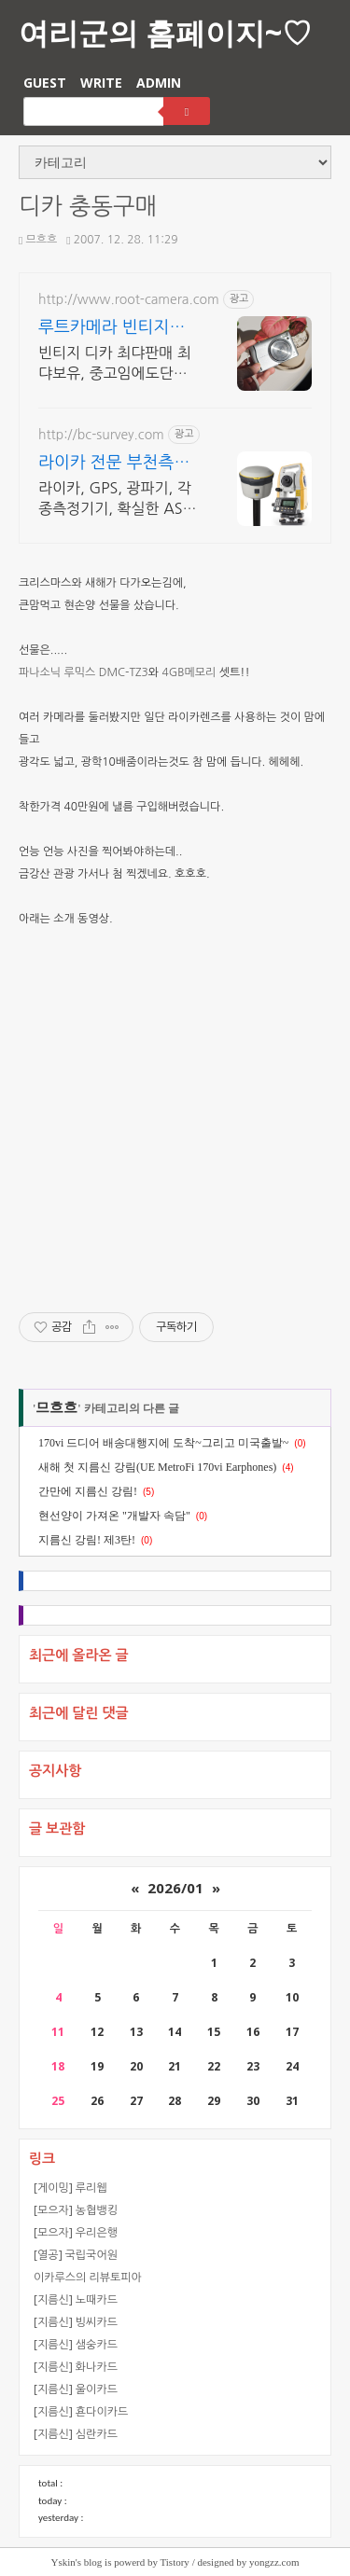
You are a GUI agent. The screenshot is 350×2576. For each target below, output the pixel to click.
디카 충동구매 (88, 206)
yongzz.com (274, 2562)
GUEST (44, 82)
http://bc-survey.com (101, 434)
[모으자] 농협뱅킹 (76, 2210)
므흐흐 (38, 239)
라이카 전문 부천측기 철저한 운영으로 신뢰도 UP (113, 464)
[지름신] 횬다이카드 (81, 2411)
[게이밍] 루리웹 (70, 2187)
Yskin (63, 2562)
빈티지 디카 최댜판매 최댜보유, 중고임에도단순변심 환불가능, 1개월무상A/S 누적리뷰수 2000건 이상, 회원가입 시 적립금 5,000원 (114, 364)
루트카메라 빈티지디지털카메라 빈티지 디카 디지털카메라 (113, 329)
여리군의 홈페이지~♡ (165, 32)
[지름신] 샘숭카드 (76, 2344)
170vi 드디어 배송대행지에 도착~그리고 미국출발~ (163, 1442)
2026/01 (175, 1887)
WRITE (101, 82)
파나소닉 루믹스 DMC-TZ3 (83, 672)
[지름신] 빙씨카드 (76, 2322)
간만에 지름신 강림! (87, 1491)
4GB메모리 (188, 672)
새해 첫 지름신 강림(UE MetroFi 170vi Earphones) (157, 1467)
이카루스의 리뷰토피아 (88, 2277)
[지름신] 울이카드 (76, 2389)
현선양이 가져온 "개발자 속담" (114, 1515)
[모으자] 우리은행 (76, 2232)
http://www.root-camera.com (128, 299)
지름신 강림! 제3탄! (86, 1539)
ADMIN (158, 82)
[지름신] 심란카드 (76, 2434)
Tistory (174, 2562)
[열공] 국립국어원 (76, 2255)
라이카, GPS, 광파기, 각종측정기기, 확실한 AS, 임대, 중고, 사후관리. (114, 499)
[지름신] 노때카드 (76, 2299)
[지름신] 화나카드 (76, 2367)
